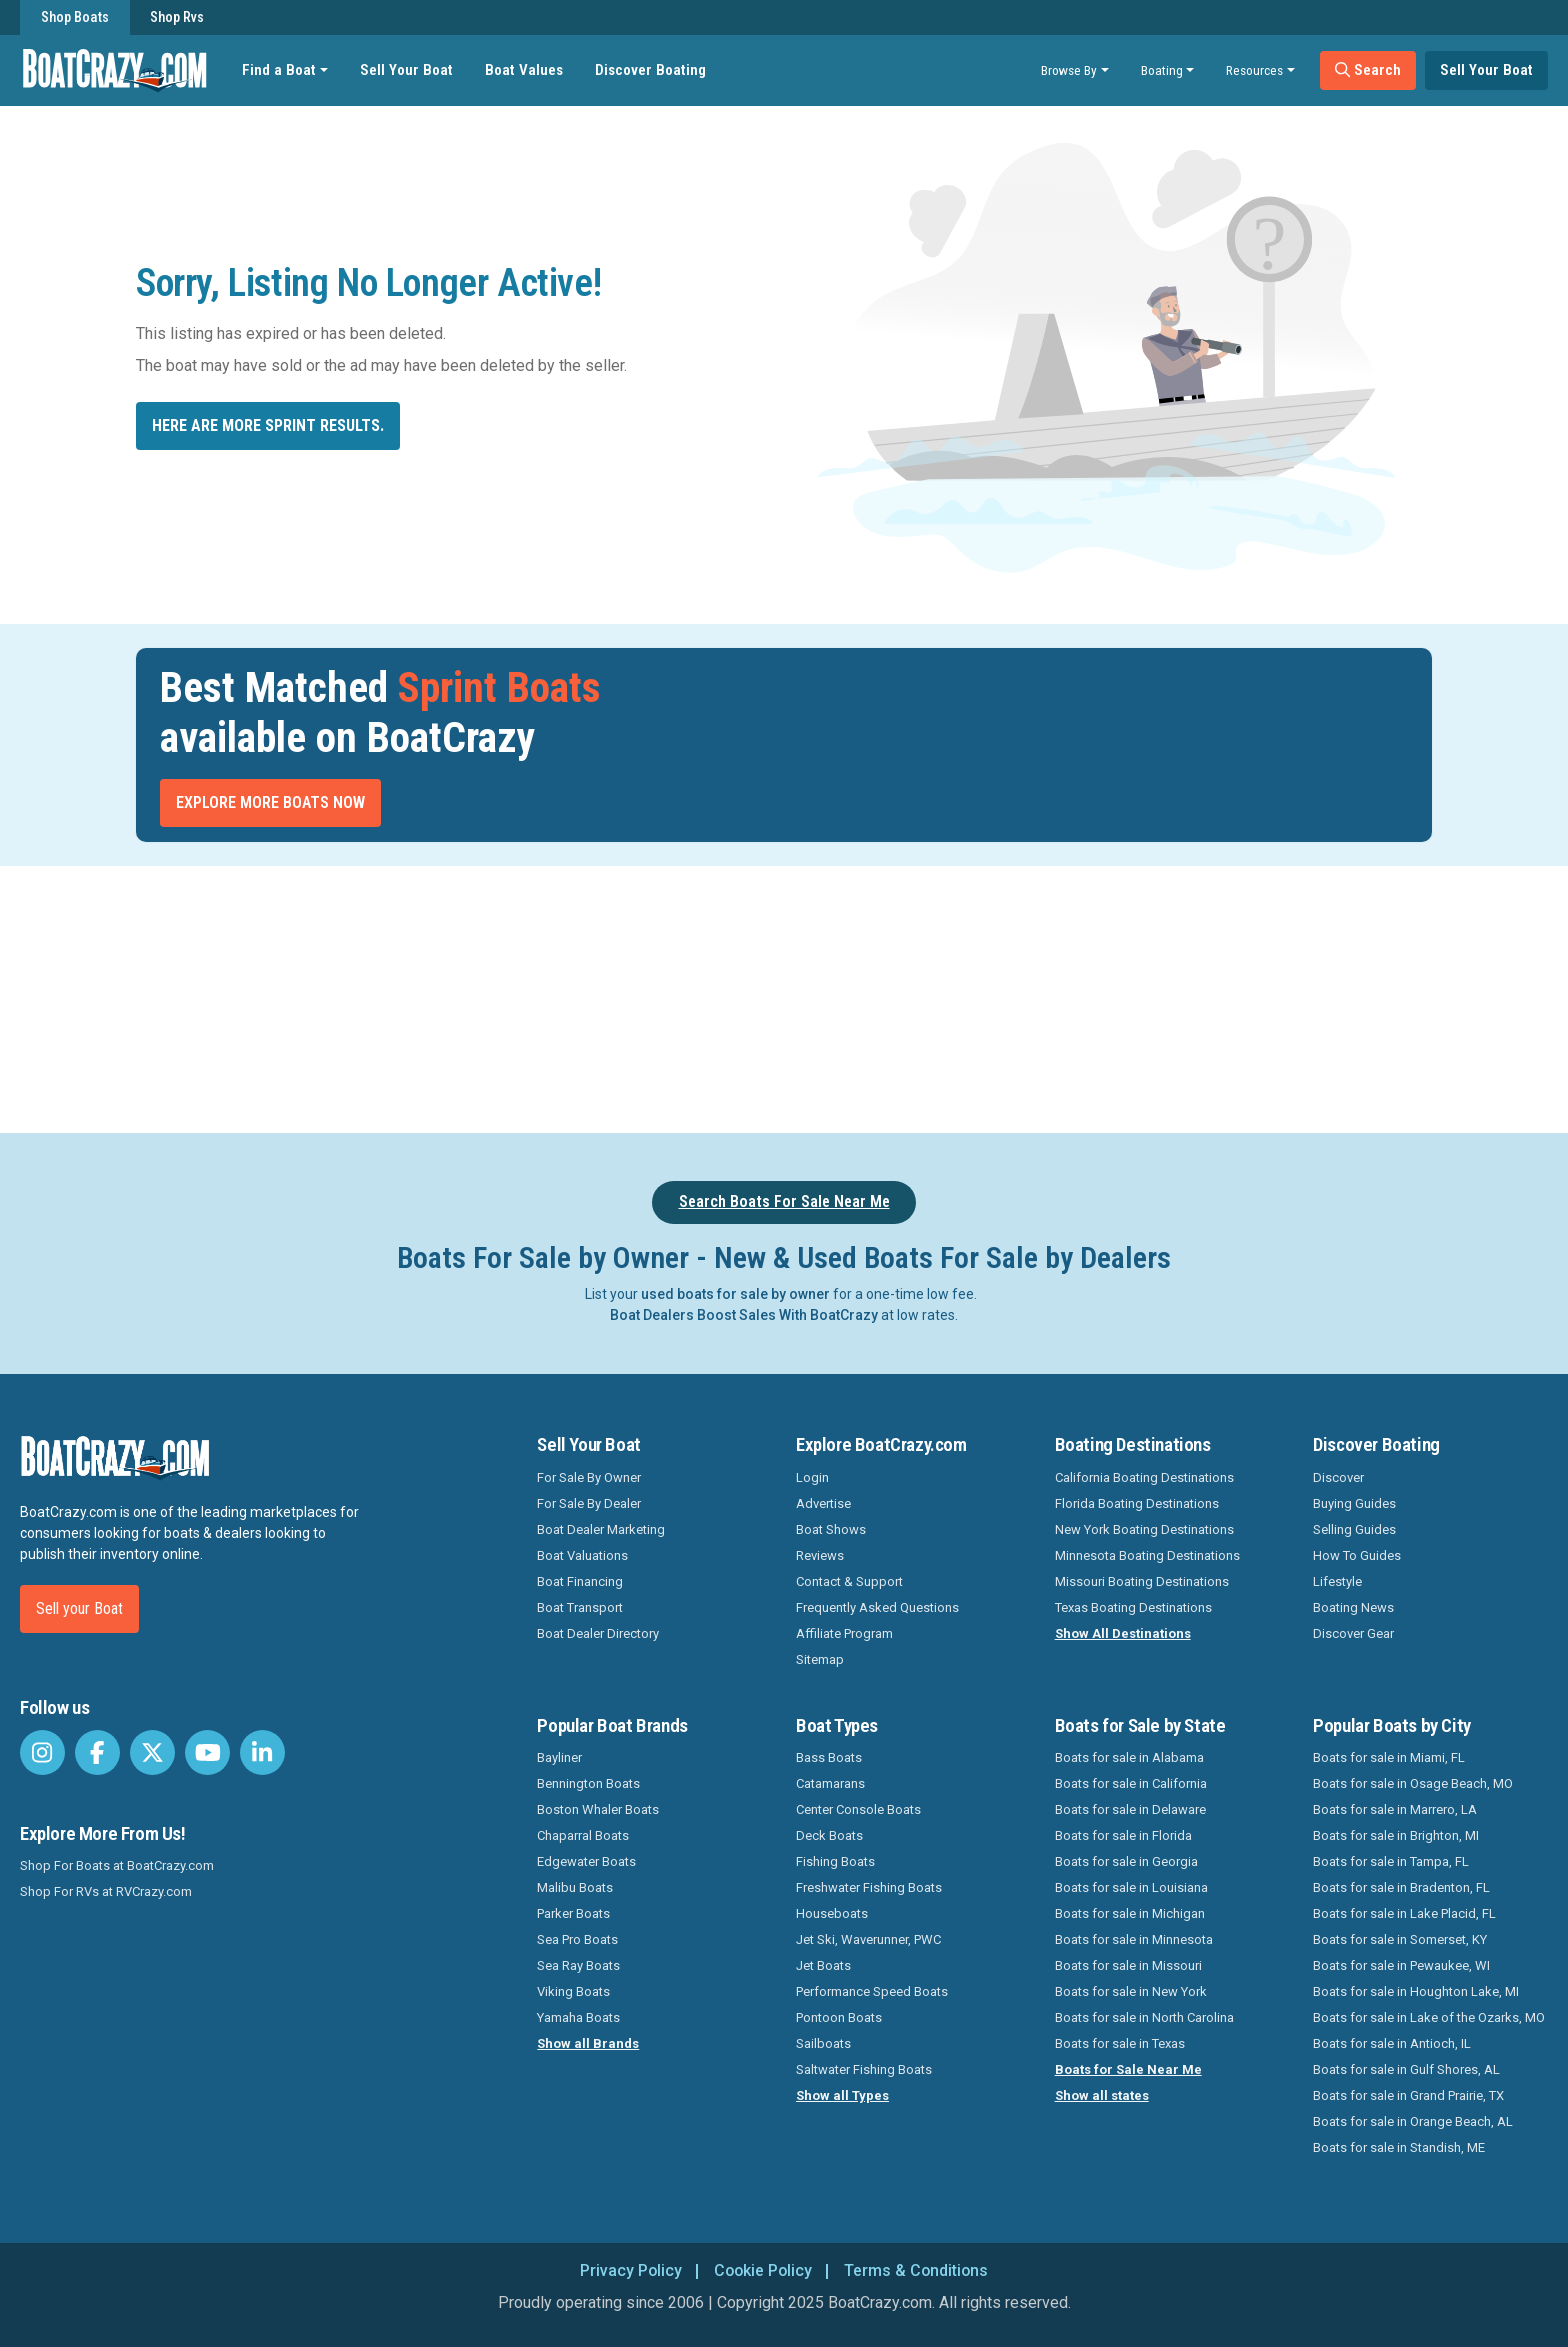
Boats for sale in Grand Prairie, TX (1408, 2095)
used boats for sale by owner (735, 1294)
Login (812, 1477)
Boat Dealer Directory (598, 1633)
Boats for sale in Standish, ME (1399, 2147)
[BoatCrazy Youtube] (207, 1752)
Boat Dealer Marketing (601, 1529)
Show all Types (842, 2095)
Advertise (823, 1503)
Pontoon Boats (839, 2017)
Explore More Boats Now (270, 802)
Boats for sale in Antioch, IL (1392, 2043)
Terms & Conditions (918, 2270)
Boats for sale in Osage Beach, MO (1413, 1783)
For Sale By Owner (589, 1477)
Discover (1338, 1477)
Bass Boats (829, 1757)
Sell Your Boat (406, 70)
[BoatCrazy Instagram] (42, 1752)
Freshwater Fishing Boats (869, 1887)
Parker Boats (573, 1913)
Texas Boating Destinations (1133, 1607)
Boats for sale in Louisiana (1131, 1887)
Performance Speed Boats (872, 1991)
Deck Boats (829, 1835)
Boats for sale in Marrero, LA (1395, 1809)
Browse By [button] (1069, 70)
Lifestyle (1337, 1581)
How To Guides (1357, 1555)
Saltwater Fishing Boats (864, 2069)
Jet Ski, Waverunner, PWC (868, 1939)
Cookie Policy (762, 2270)
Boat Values (524, 70)
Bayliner (559, 1757)
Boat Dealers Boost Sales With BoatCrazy (744, 1315)
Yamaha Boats (578, 2017)
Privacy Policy (628, 2270)
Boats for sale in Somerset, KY (1400, 1939)
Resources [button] (1254, 70)
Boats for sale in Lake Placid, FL (1404, 1913)
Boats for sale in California (1131, 1783)
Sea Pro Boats (577, 1939)
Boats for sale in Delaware (1130, 1809)
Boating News (1353, 1607)
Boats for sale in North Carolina (1144, 2017)
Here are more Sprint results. (268, 425)
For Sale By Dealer (589, 1503)
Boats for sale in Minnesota (1134, 1939)
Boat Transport (580, 1607)
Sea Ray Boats (578, 1965)
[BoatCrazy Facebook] (97, 1752)
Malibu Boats (575, 1887)
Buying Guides (1354, 1503)
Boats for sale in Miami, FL (1389, 1757)
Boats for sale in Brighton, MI (1396, 1835)
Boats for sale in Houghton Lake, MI (1416, 1991)
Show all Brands (588, 2043)
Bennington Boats (588, 1783)
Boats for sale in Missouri (1128, 1965)
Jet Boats (823, 1965)
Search (1368, 70)
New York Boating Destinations (1144, 1529)
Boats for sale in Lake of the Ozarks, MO (1429, 2017)
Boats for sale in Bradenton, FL (1401, 1887)
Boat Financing (580, 1581)
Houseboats (832, 1913)
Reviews (820, 1555)
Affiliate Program (844, 1633)
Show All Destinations (1123, 1633)
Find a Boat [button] (279, 70)
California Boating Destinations (1144, 1477)
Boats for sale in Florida (1123, 1835)
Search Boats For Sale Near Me (784, 1201)
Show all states (1102, 2095)
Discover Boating (650, 70)
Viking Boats (573, 1991)
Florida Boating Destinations (1137, 1503)
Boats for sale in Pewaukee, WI (1401, 1965)
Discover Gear (1353, 1633)
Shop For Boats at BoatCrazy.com (117, 1865)
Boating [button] (1162, 70)
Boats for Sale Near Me (1128, 2069)
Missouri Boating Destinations (1142, 1581)
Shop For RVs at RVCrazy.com (106, 1891)
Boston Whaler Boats (598, 1809)
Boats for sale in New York (1131, 1991)
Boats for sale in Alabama (1129, 1757)
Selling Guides (1354, 1529)
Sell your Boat (79, 1608)
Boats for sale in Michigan (1130, 1913)
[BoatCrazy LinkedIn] (262, 1752)
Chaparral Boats (583, 1835)
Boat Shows (831, 1529)
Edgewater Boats (586, 1861)
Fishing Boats (835, 1861)
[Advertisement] (896, 996)
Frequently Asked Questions (877, 1607)
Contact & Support (849, 1581)
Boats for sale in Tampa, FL (1391, 1861)
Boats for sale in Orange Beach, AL (1413, 2121)
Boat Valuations (582, 1555)
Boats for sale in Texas (1120, 2043)
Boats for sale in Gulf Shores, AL (1406, 2069)
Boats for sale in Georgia (1126, 1861)
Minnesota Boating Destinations (1147, 1555)
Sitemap (820, 1659)
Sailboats (823, 2043)
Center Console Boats (858, 1809)
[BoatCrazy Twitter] (152, 1752)
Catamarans (830, 1783)
